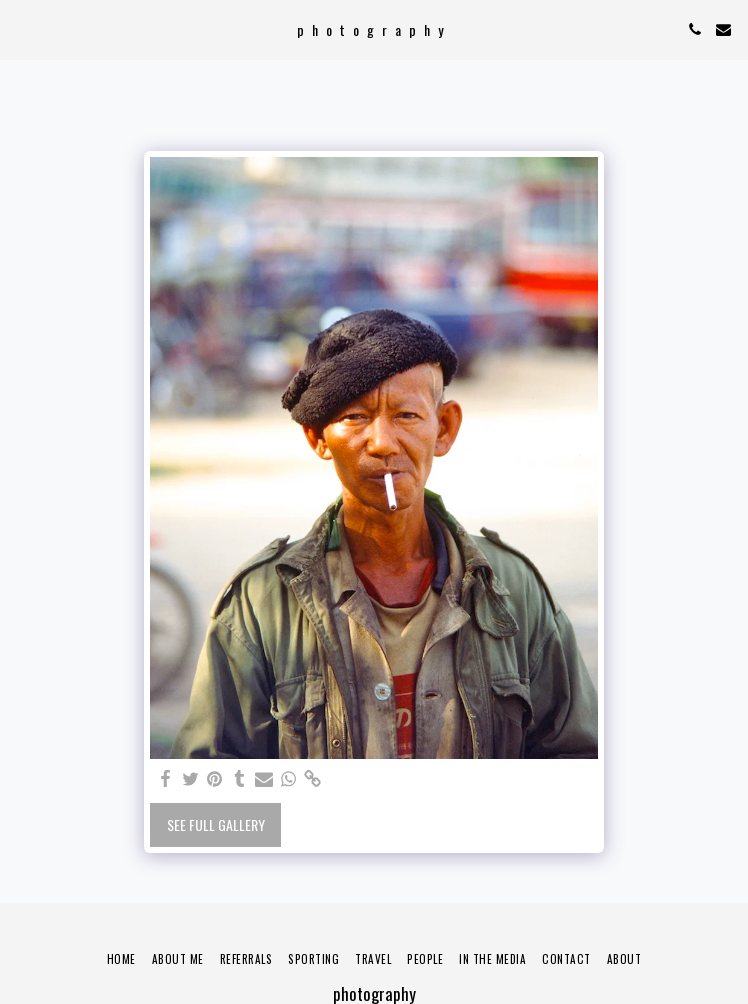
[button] (22, 29)
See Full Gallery (216, 824)
